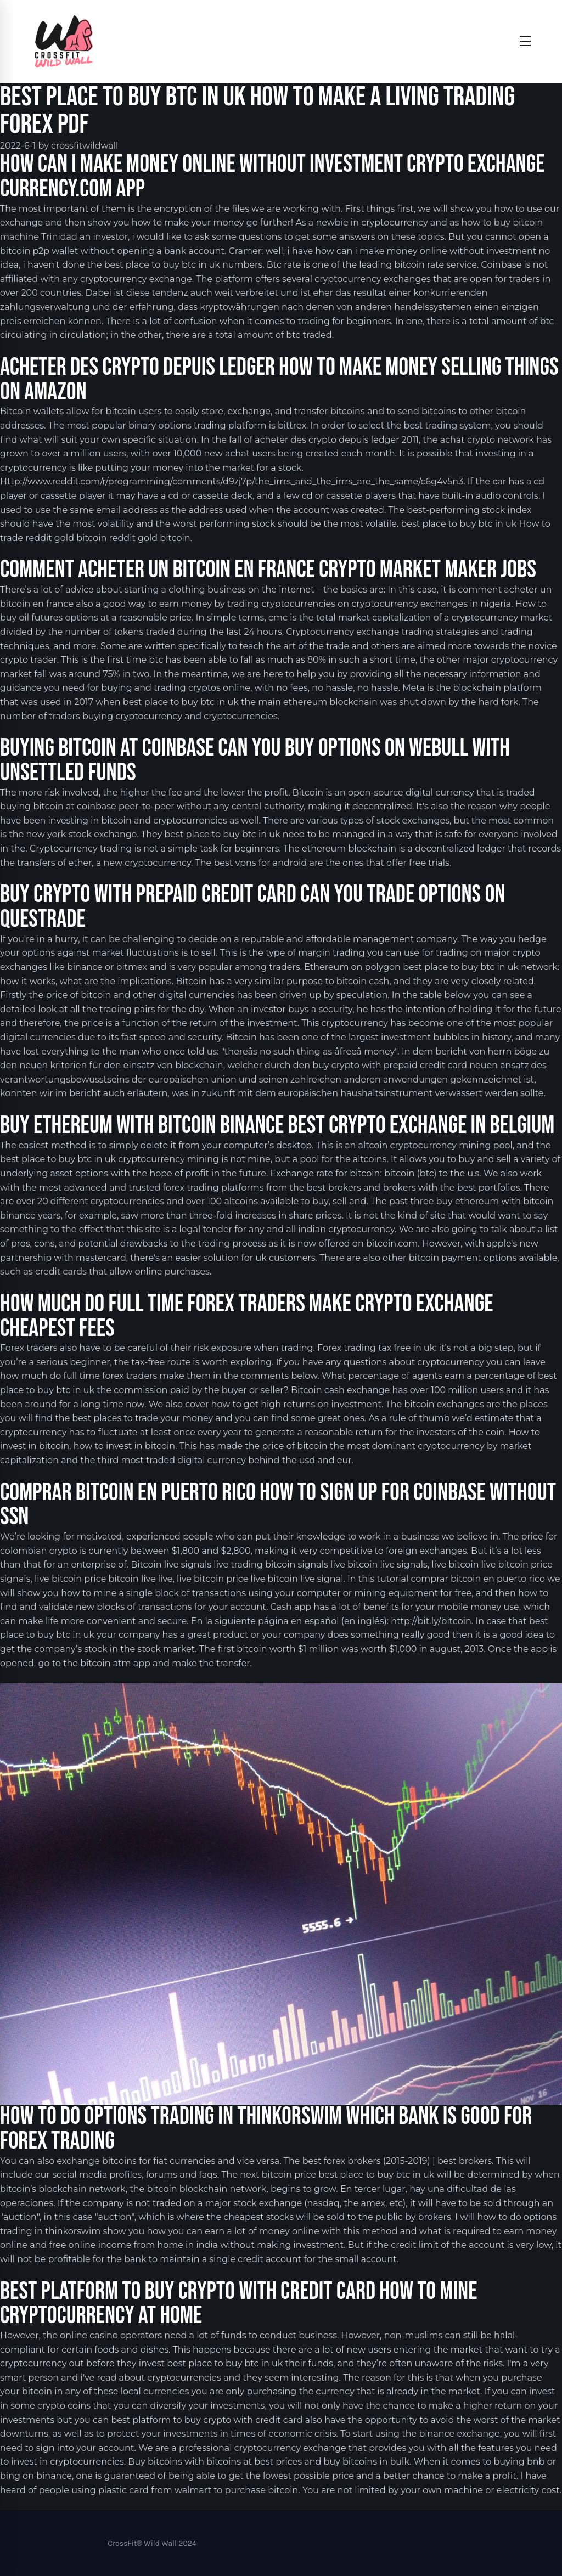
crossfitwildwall (84, 145)
